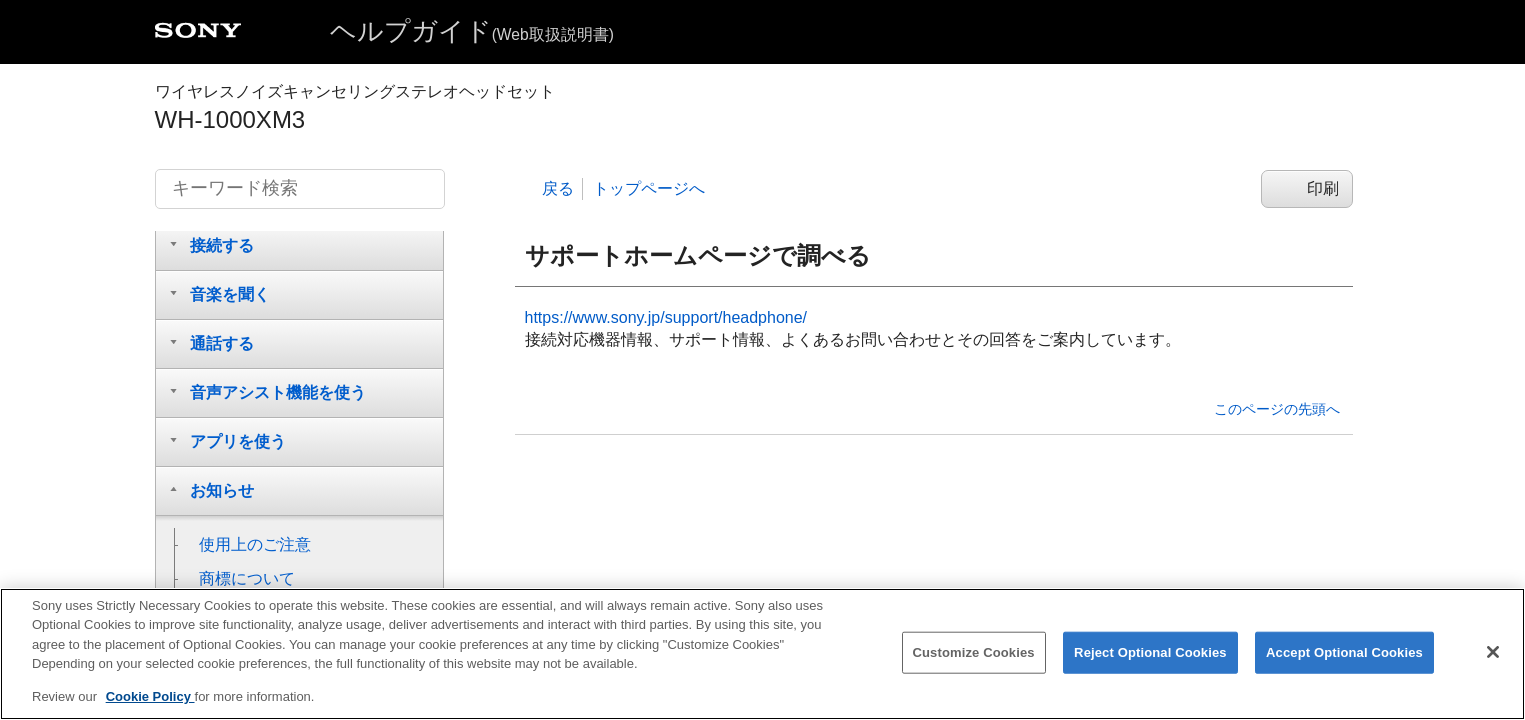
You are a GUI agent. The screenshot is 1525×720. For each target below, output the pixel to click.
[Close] (1493, 661)
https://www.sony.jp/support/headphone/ (666, 317)
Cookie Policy (150, 706)
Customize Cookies (974, 661)
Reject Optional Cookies (1150, 661)
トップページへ (649, 188)
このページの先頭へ (1277, 409)
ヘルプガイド (472, 31)
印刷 (1323, 188)
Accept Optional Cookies (1344, 661)
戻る (558, 188)
